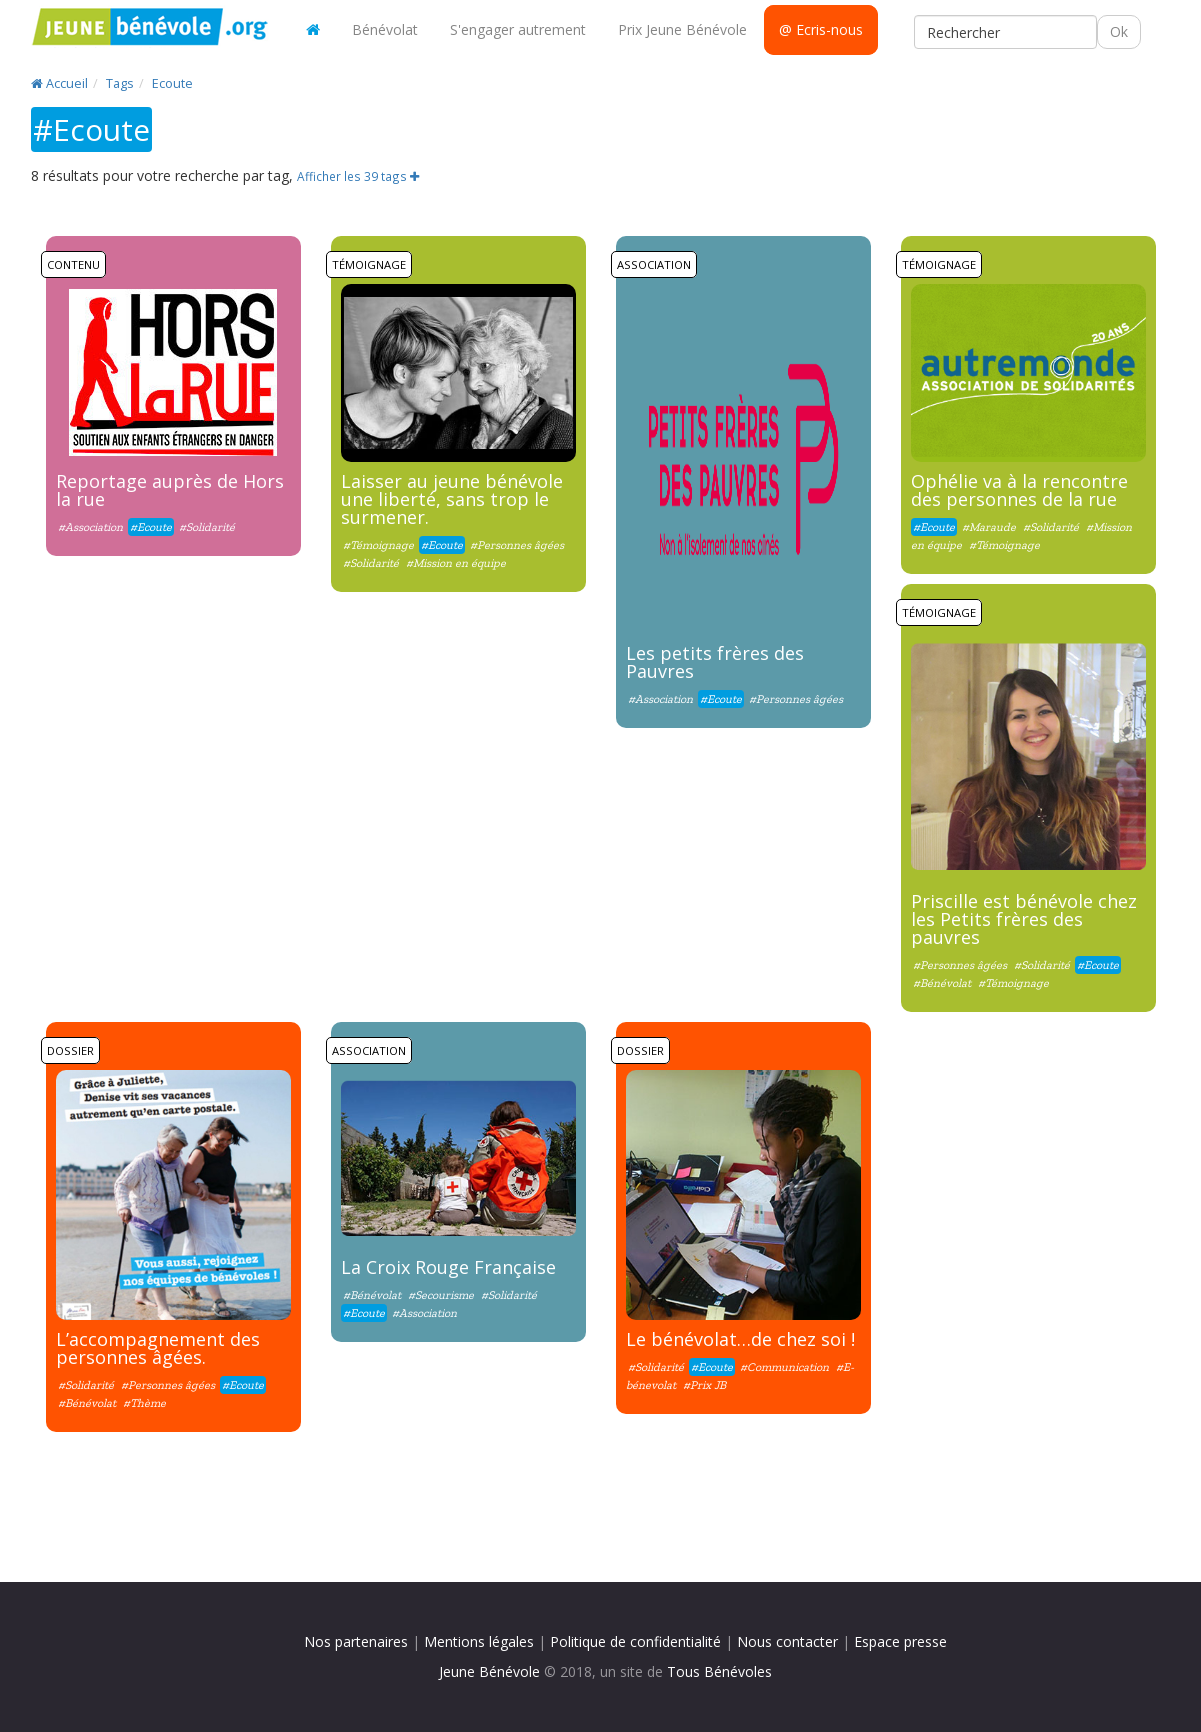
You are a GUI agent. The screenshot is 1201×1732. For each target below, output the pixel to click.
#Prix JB (704, 1385)
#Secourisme (441, 1295)
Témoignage (369, 264)
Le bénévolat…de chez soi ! (740, 1339)
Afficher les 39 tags (358, 176)
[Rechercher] (1005, 32)
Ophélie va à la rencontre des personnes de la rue (1019, 490)
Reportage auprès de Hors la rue (170, 490)
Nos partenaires (356, 1641)
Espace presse (900, 1641)
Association (654, 264)
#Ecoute (151, 527)
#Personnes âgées (517, 545)
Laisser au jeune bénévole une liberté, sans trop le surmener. (452, 499)
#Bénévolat (943, 983)
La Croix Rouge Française (448, 1267)
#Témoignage (378, 545)
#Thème (144, 1403)
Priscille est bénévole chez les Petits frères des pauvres (1024, 919)
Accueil (59, 83)
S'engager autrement (518, 29)
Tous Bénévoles (719, 1671)
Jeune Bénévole (489, 1671)
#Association (90, 527)
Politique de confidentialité (635, 1641)
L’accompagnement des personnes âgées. (158, 1348)
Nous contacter (787, 1641)
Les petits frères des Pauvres (715, 662)
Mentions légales (479, 1641)
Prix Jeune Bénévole (682, 29)
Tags (120, 83)
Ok (1119, 31)
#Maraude (989, 527)
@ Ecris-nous (821, 29)
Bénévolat (385, 29)
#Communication (784, 1367)
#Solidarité (207, 527)
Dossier (70, 1050)
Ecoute (172, 83)
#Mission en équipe (456, 563)
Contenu (73, 264)
